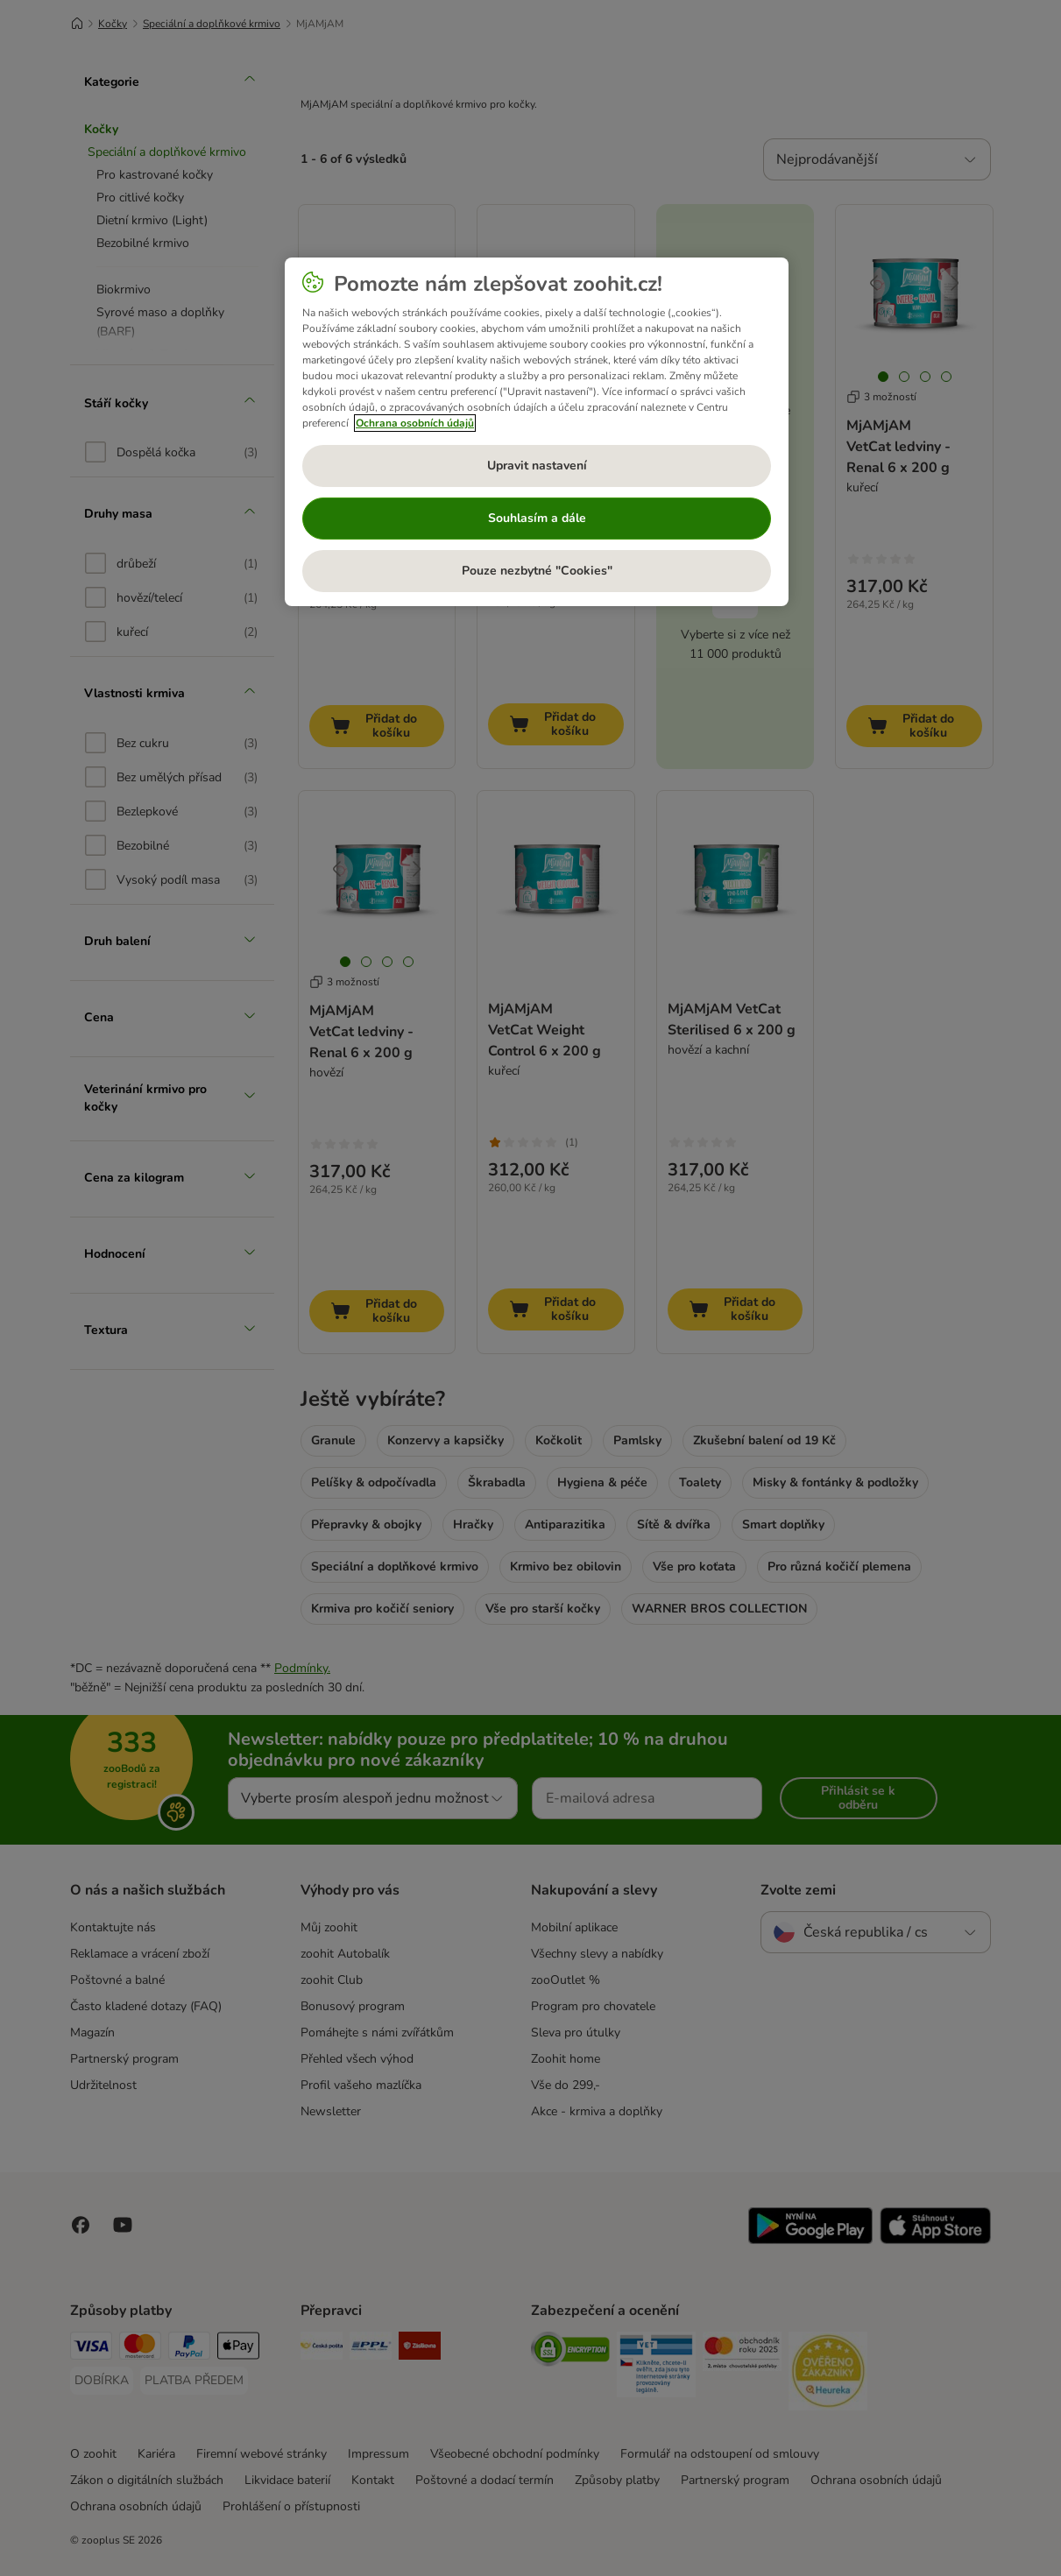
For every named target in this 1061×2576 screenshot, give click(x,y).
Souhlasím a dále (537, 518)
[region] (537, 432)
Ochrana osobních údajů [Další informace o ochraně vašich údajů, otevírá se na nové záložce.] (415, 423)
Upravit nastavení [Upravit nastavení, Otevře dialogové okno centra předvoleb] (537, 465)
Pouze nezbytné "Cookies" (537, 570)
